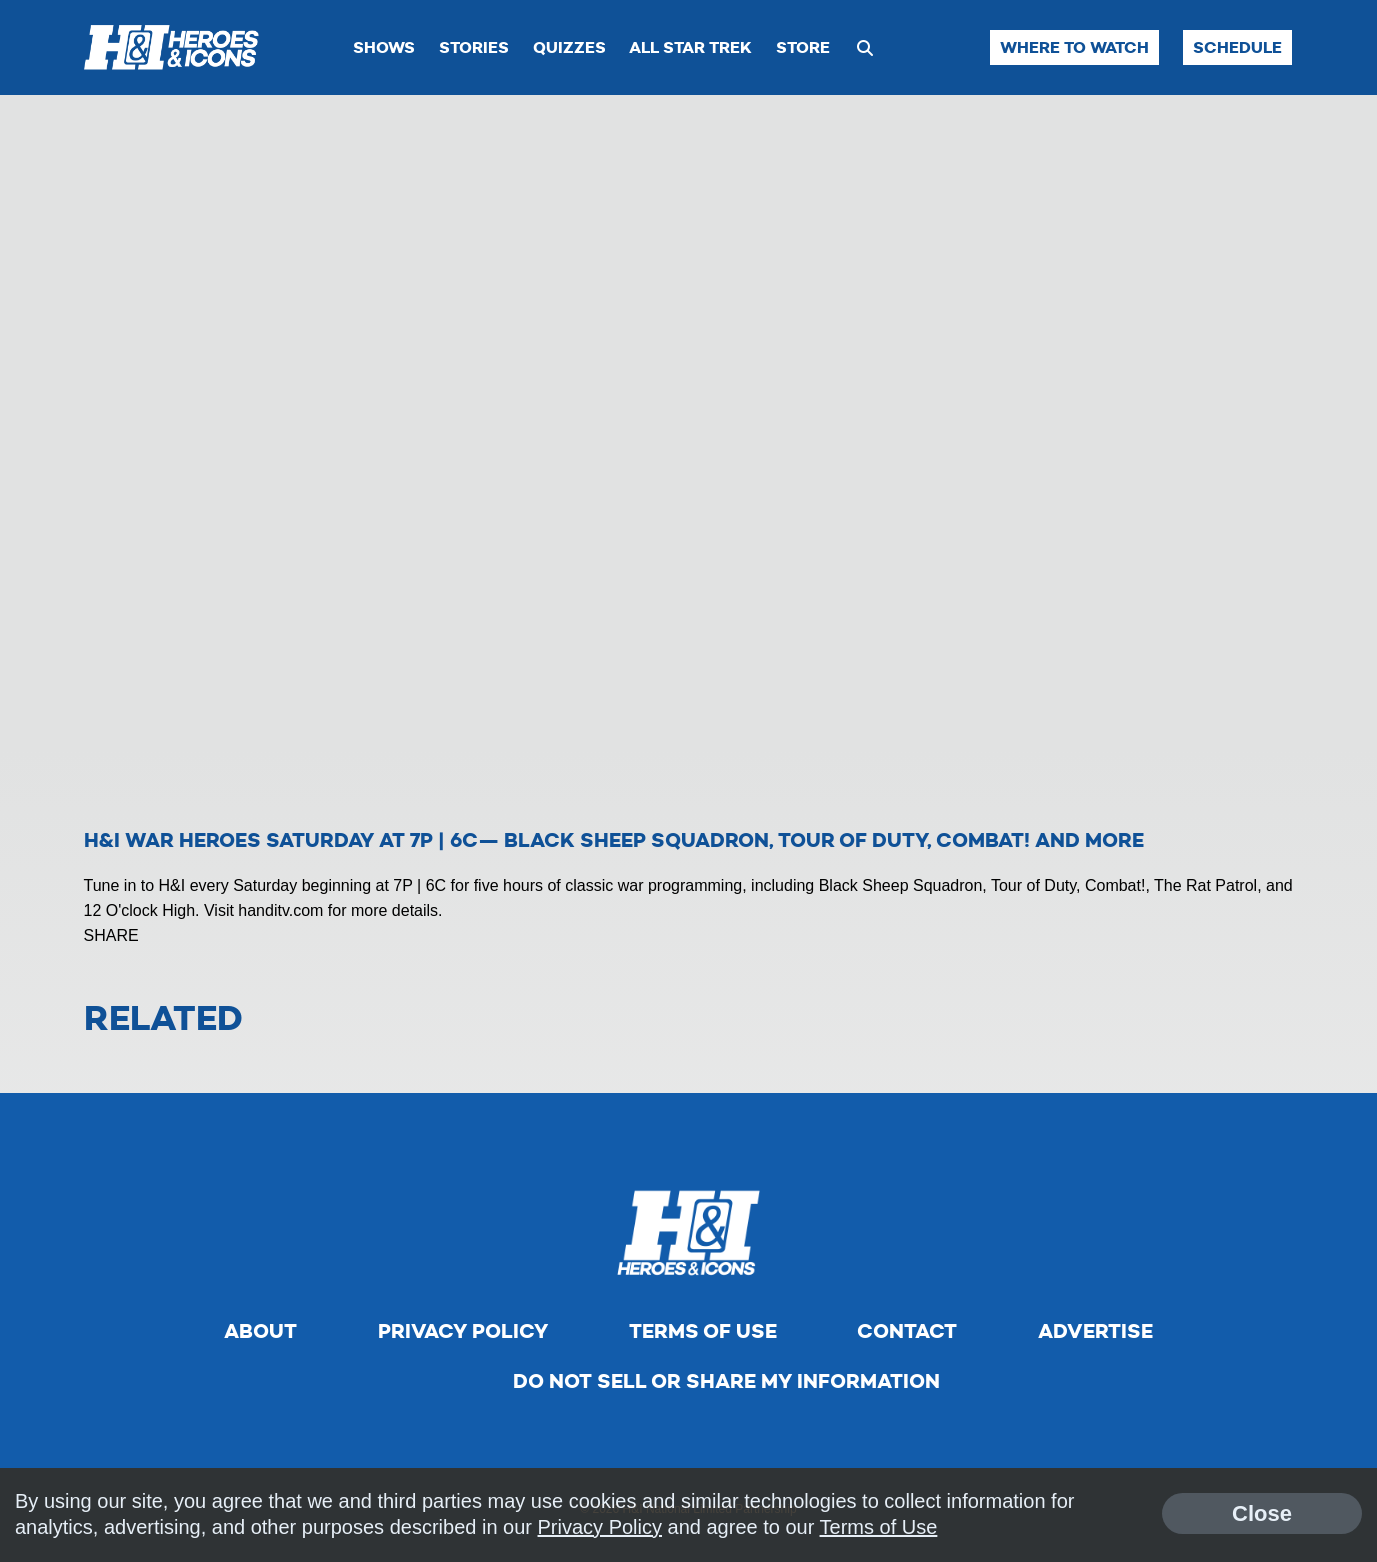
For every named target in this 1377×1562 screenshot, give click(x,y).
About (260, 1331)
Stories (474, 47)
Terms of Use (703, 1331)
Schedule (1237, 47)
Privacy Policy (463, 1331)
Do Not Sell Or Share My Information (726, 1381)
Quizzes (569, 47)
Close (1262, 1513)
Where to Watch (1074, 47)
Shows (384, 47)
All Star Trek (690, 47)
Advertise (1095, 1331)
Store (803, 47)
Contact (907, 1331)
